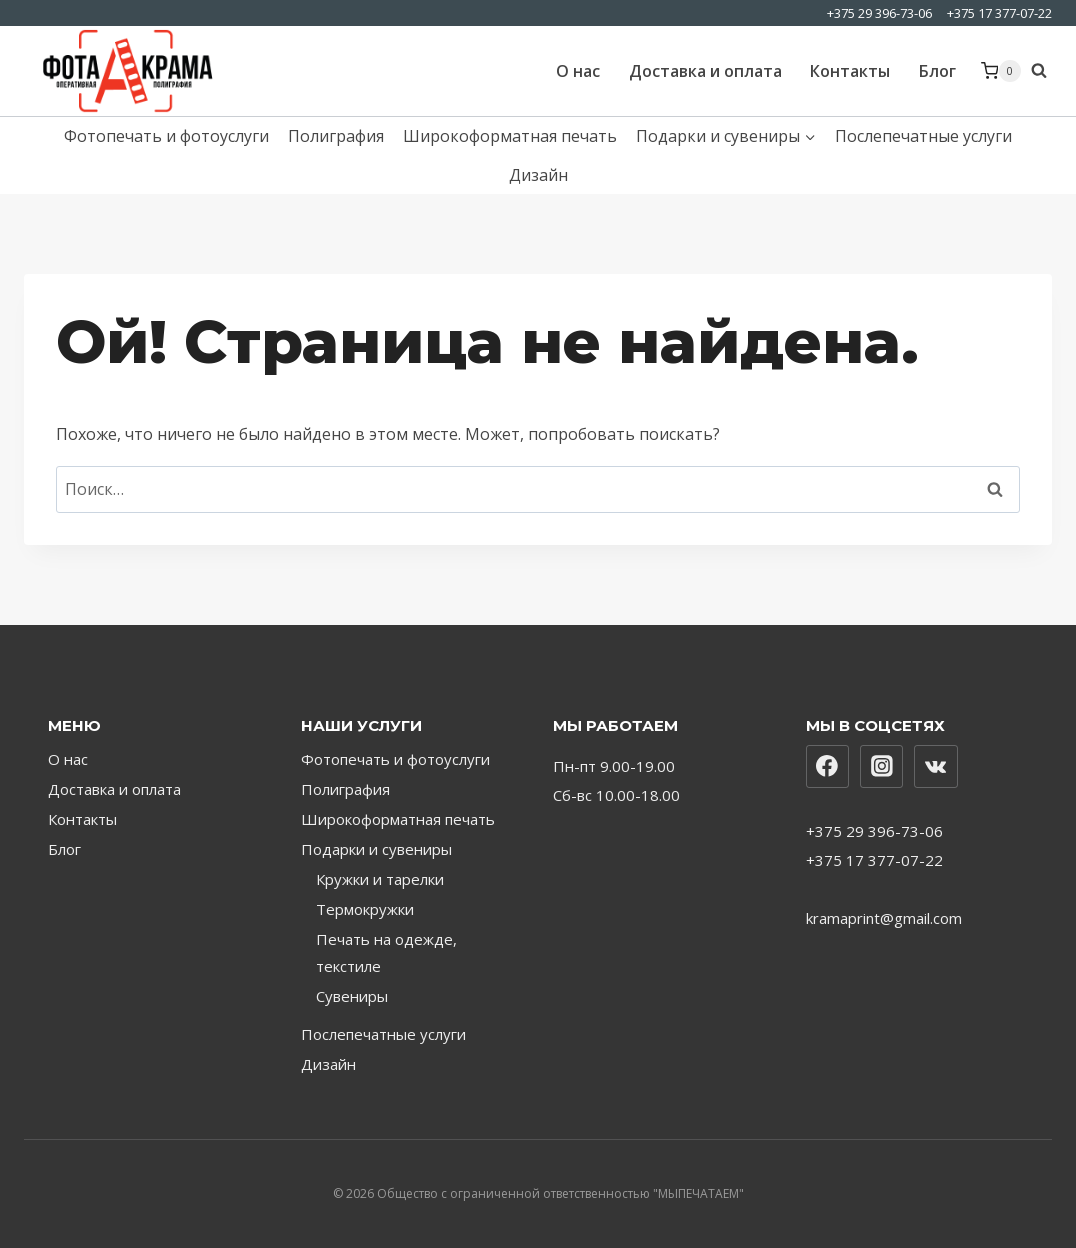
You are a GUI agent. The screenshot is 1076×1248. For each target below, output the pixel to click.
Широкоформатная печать (510, 136)
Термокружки (365, 909)
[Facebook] (828, 767)
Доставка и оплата (705, 71)
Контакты (850, 71)
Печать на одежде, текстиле (386, 952)
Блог (937, 71)
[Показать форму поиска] (1041, 71)
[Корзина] (1001, 71)
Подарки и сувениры (376, 849)
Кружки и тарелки (380, 879)
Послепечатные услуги (923, 136)
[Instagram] (882, 767)
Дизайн (538, 175)
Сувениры (352, 996)
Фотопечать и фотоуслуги (166, 136)
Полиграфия (336, 136)
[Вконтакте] (936, 767)
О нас (578, 71)
